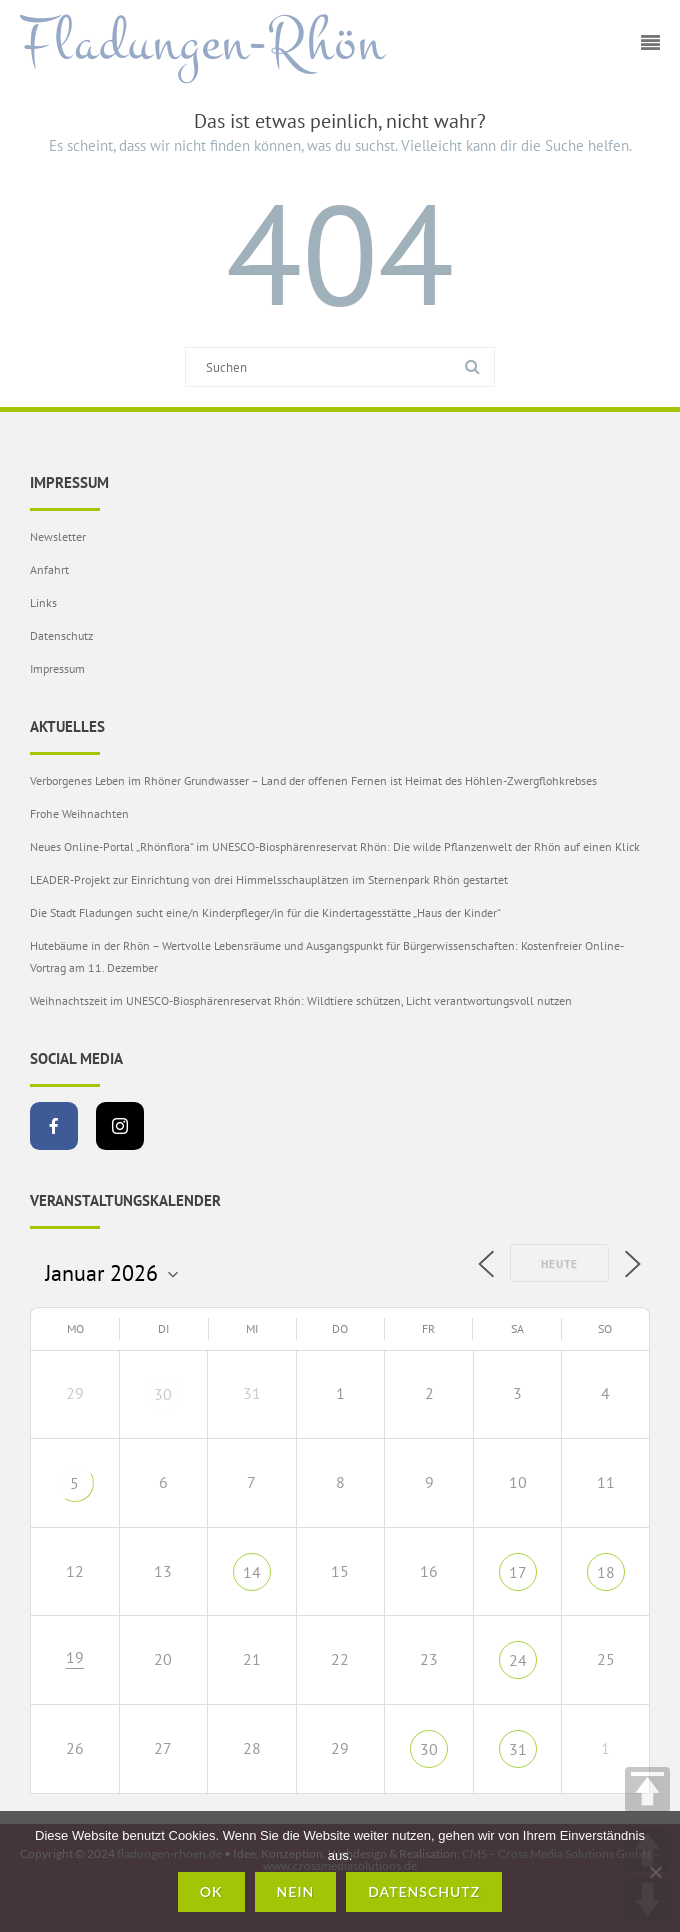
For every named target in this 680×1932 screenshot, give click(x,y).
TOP (647, 1789)
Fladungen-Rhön (202, 43)
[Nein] (655, 1872)
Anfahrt (49, 569)
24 (518, 1660)
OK (211, 1891)
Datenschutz (61, 635)
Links (43, 602)
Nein (296, 1891)
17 (518, 1572)
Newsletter (58, 536)
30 (163, 1394)
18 (606, 1572)
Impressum (57, 668)
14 (252, 1572)
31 (518, 1749)
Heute (559, 1264)
